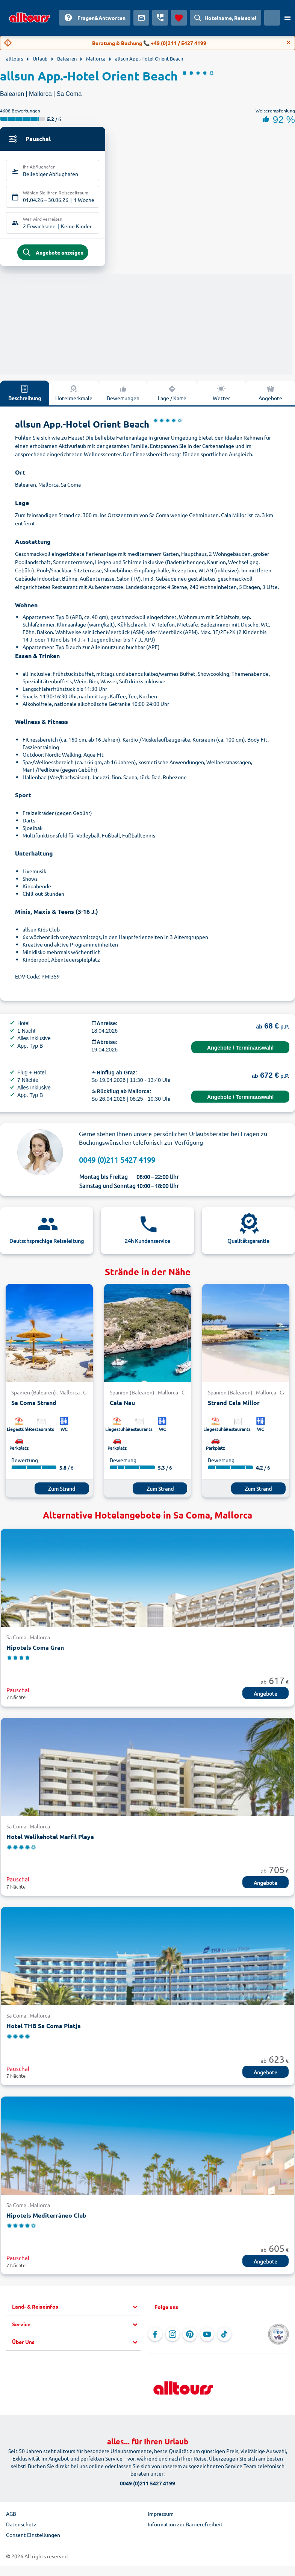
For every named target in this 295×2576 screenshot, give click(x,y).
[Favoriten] (179, 18)
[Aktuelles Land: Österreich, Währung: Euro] (272, 18)
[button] (76, 2310)
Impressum (161, 2517)
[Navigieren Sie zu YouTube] (207, 2337)
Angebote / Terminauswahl (240, 1051)
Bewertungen (123, 396)
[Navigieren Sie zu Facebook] (155, 2337)
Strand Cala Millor (234, 1405)
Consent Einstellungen (33, 2538)
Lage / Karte (172, 396)
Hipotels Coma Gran (35, 1650)
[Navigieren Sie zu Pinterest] (190, 2337)
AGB (11, 2517)
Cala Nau (122, 1405)
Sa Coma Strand (33, 1405)
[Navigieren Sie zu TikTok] (224, 2337)
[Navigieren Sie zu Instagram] (172, 2337)
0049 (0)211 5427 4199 (117, 1163)
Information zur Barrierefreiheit (185, 2527)
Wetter (221, 396)
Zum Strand (61, 1491)
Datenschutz (21, 2527)
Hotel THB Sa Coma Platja (43, 2029)
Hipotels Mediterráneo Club (46, 2218)
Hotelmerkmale (73, 396)
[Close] (288, 42)
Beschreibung (24, 396)
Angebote (270, 396)
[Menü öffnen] (287, 18)
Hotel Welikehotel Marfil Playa (50, 1839)
